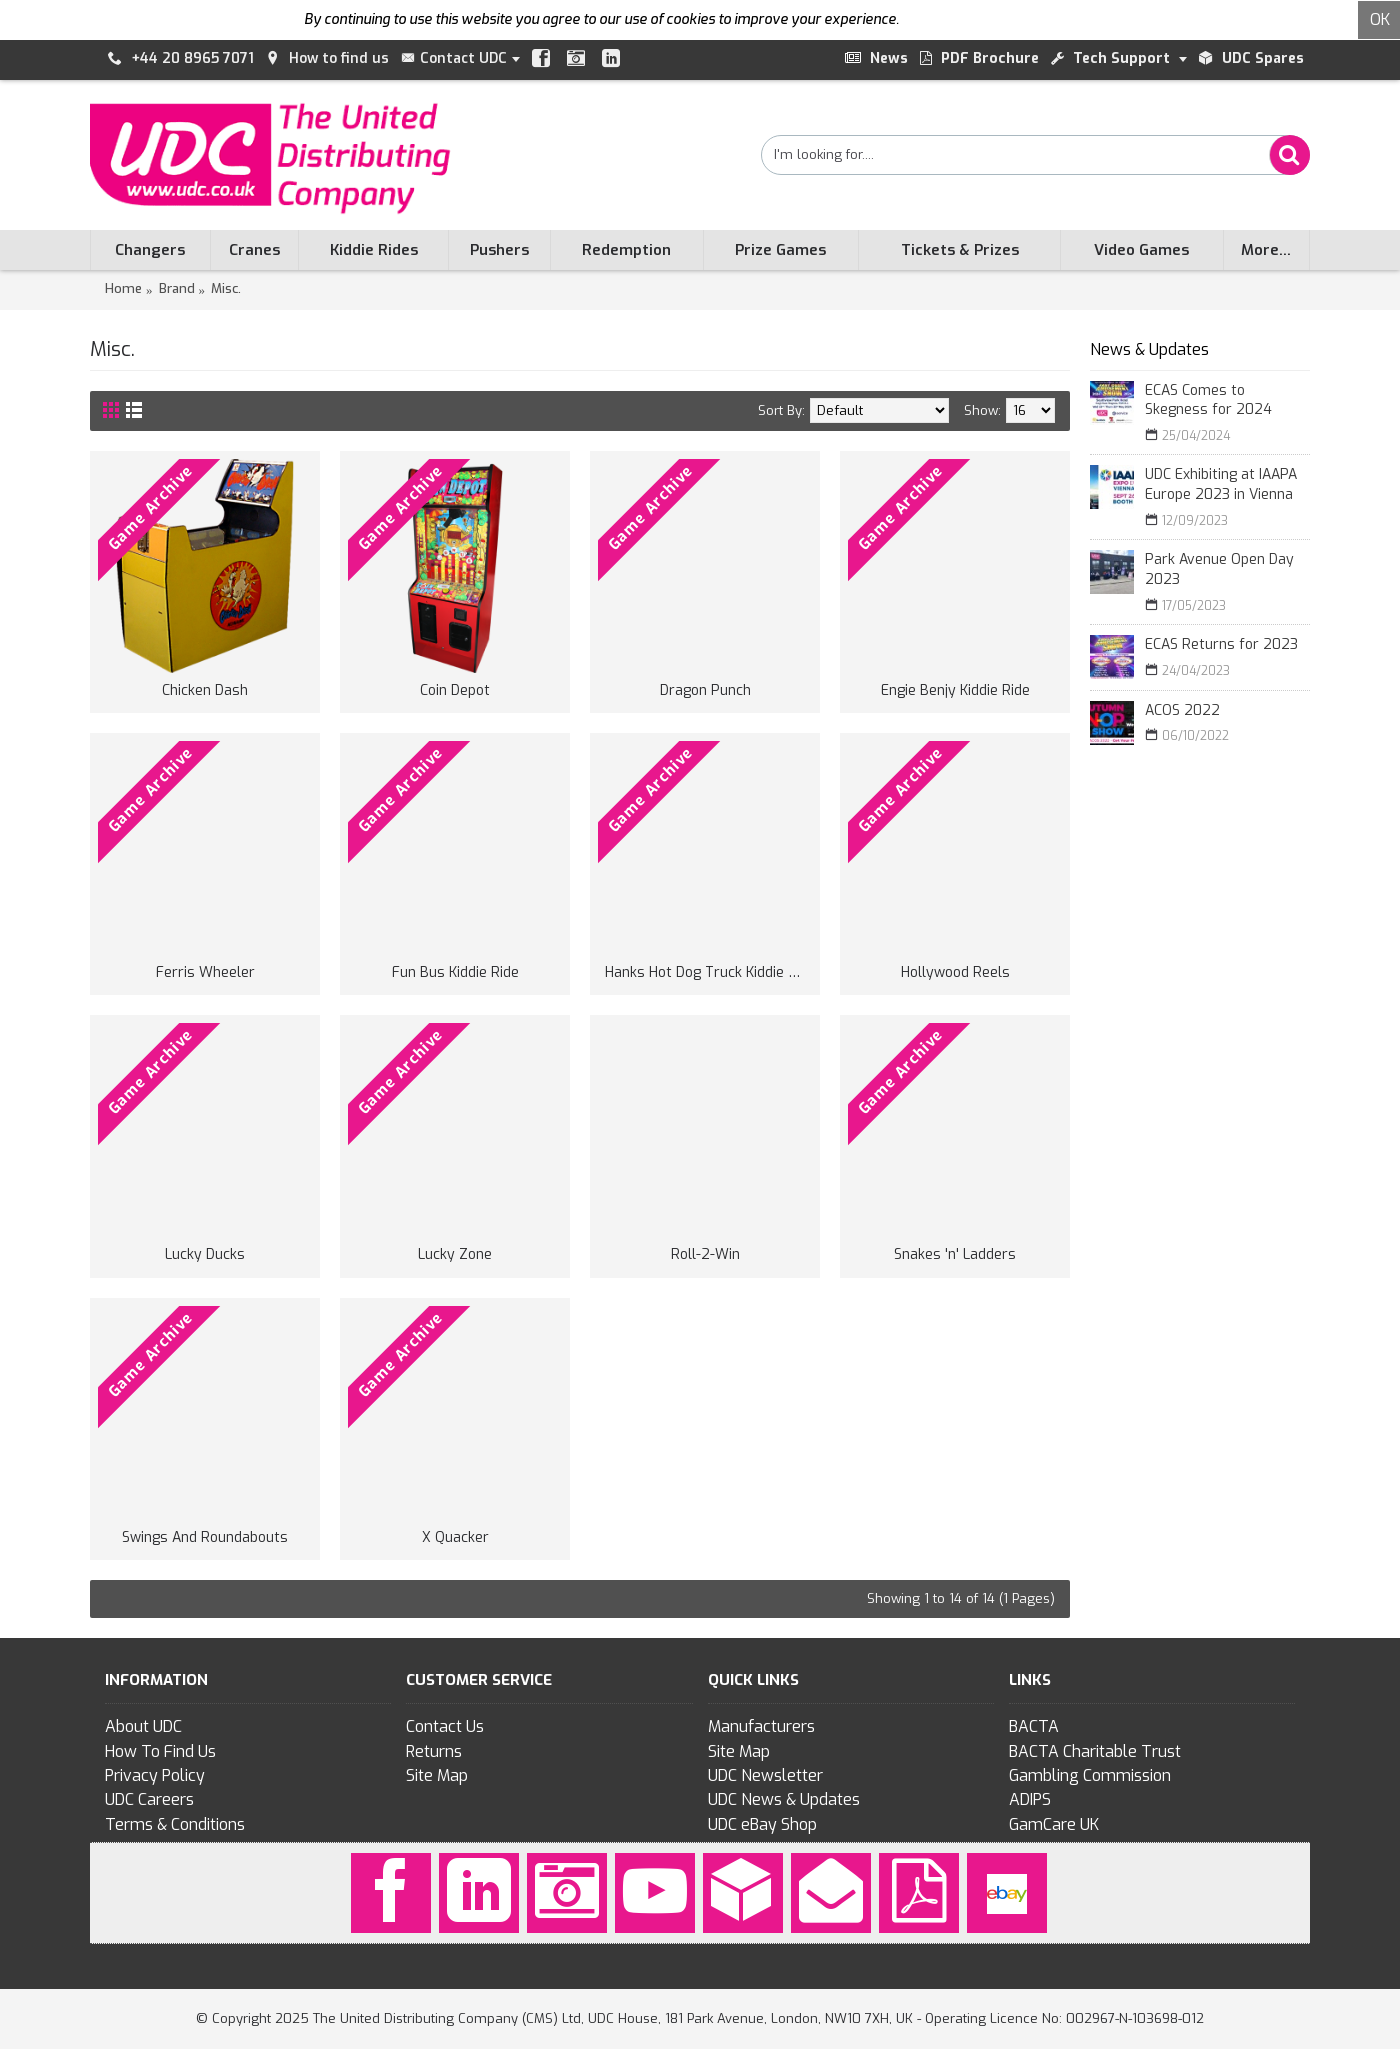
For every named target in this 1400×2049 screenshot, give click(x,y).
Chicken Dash (205, 690)
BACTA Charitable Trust (1095, 1751)
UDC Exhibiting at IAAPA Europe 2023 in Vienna (1221, 484)
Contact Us (445, 1726)
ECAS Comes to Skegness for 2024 (1208, 400)
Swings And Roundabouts (205, 1537)
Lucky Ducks (205, 1254)
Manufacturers (761, 1726)
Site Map (437, 1775)
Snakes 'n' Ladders (955, 1254)
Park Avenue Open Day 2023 (1219, 569)
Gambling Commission (1090, 1775)
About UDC (143, 1726)
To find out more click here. (988, 19)
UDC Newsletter (765, 1775)
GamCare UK (1054, 1824)
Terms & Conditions (175, 1824)
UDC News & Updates (784, 1799)
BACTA (1034, 1726)
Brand (177, 288)
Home (123, 288)
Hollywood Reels (955, 972)
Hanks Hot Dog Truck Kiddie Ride (708, 972)
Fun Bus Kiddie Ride (455, 972)
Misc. (226, 288)
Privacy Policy (155, 1775)
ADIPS (1030, 1799)
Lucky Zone (455, 1254)
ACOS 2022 (1182, 710)
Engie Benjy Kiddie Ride (955, 690)
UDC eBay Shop (762, 1824)
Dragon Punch (705, 690)
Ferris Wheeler (205, 972)
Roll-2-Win (705, 1254)
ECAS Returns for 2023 (1221, 644)
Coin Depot (455, 690)
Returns (434, 1751)
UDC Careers (149, 1799)
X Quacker (455, 1537)
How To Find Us (160, 1751)
